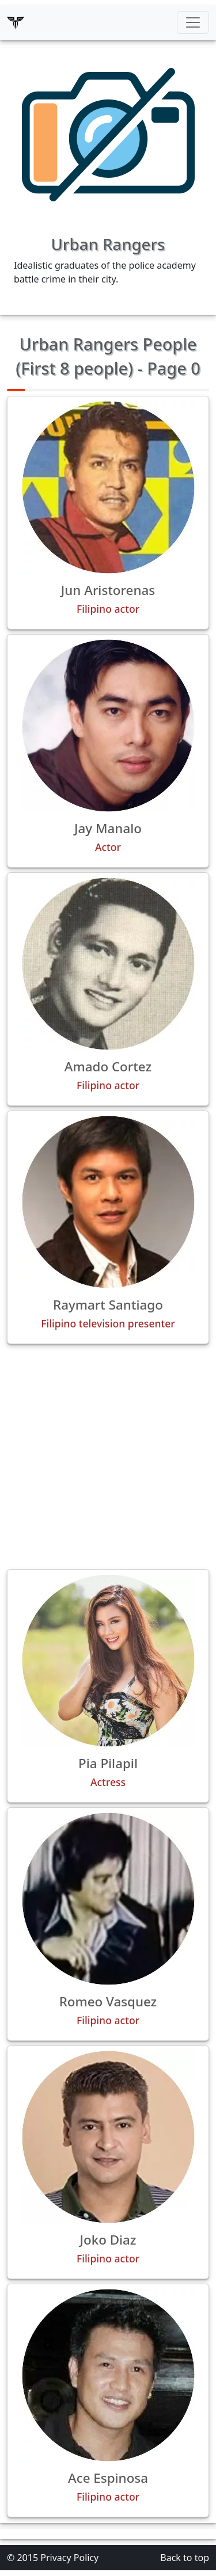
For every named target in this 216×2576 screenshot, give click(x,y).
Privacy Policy (69, 2557)
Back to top (184, 2557)
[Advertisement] (108, 1456)
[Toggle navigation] (193, 22)
